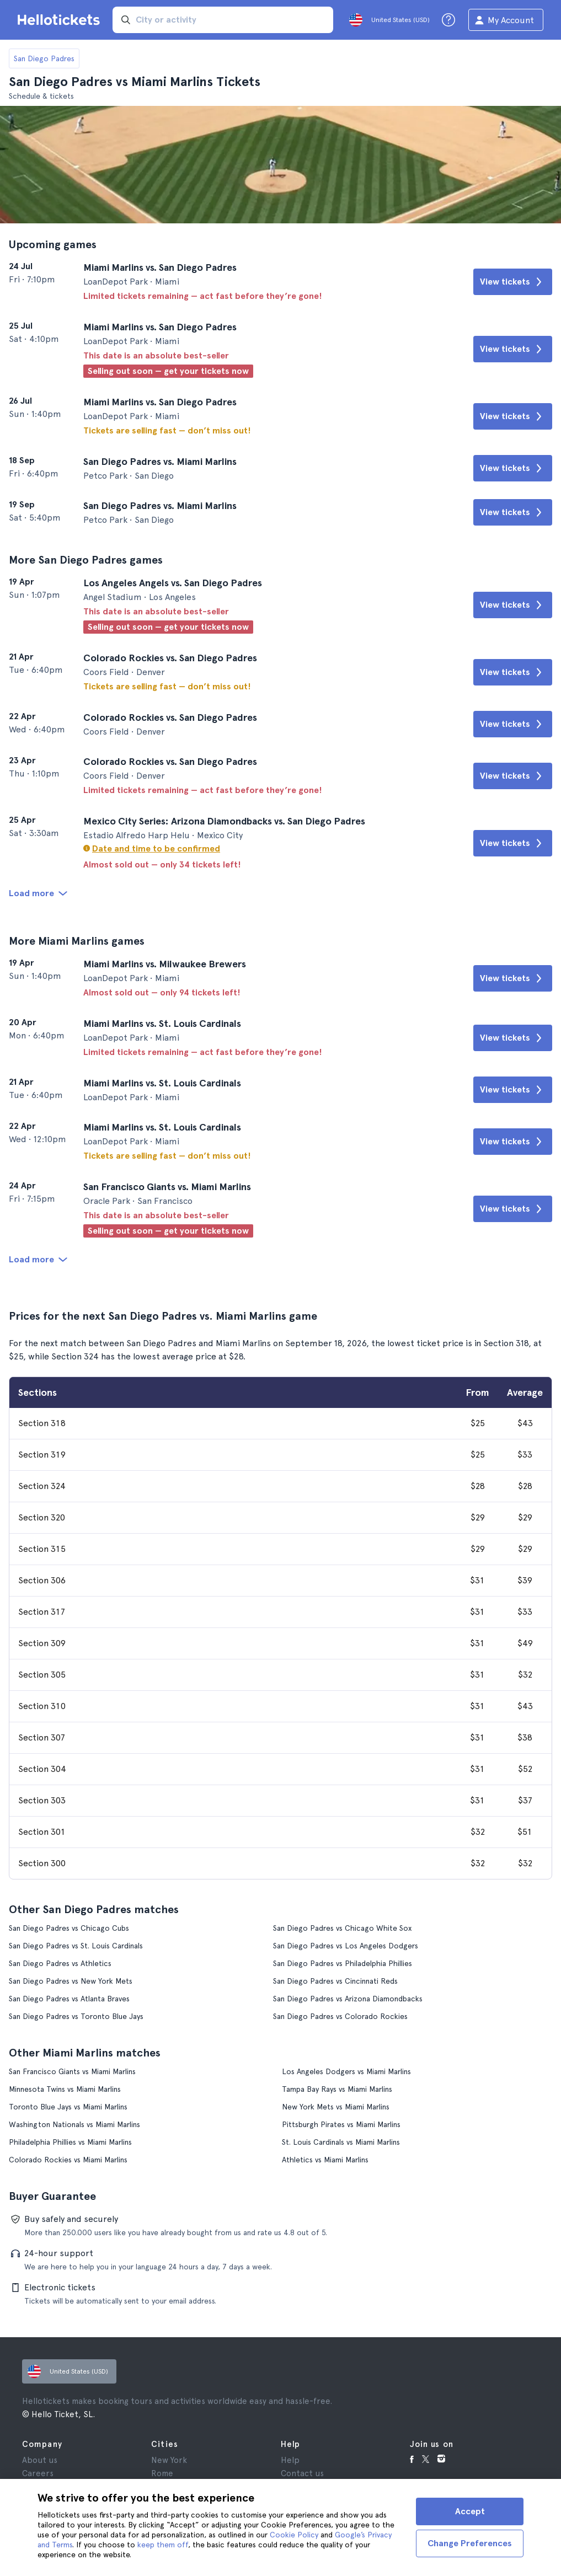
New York (169, 2460)
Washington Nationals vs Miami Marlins (74, 2124)
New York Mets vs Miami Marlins (335, 2106)
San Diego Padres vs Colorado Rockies (340, 2016)
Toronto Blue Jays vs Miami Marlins (68, 2106)
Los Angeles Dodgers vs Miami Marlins (346, 2071)
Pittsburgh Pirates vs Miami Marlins (341, 2124)
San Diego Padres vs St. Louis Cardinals (76, 1945)
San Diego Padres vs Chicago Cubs (69, 1928)
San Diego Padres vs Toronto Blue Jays (76, 2016)
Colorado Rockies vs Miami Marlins (68, 2159)
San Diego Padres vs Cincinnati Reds (335, 1981)
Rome (162, 2473)
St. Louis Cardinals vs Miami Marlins (341, 2142)
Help (290, 2460)
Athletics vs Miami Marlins (325, 2159)
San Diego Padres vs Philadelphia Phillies (342, 1963)
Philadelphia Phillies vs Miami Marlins (70, 2142)
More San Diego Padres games (86, 559)
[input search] (223, 20)
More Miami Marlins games (77, 940)
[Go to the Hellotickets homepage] (61, 20)
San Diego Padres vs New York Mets (70, 1981)
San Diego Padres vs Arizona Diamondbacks (348, 1998)
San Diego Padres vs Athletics (60, 1963)
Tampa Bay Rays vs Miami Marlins (337, 2089)
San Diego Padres (44, 58)
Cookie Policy (294, 2534)
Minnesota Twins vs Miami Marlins (65, 2089)
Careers (38, 2473)
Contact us (302, 2473)
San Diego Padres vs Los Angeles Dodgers (345, 1945)
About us (39, 2460)
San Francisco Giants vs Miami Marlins (72, 2071)
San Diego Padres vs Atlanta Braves (69, 1998)
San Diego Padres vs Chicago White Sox (342, 1928)
